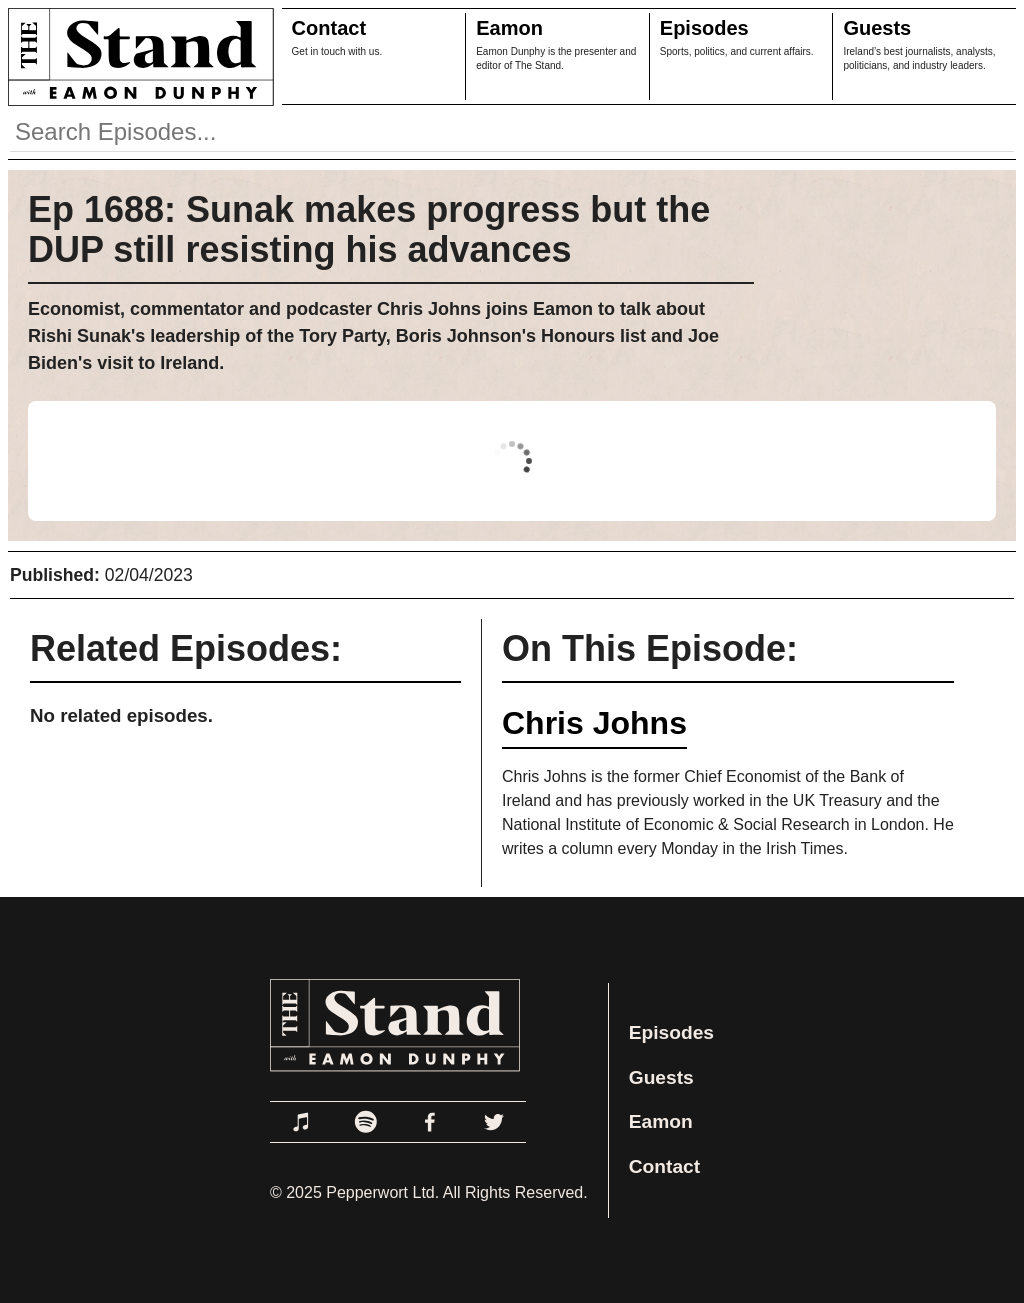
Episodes (704, 28)
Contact (329, 28)
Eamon (509, 28)
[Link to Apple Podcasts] (302, 1122)
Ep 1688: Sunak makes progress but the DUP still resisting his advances (369, 229)
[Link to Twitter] (494, 1122)
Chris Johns (594, 723)
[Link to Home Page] (137, 56)
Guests (877, 28)
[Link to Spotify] (366, 1122)
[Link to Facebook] (430, 1122)
